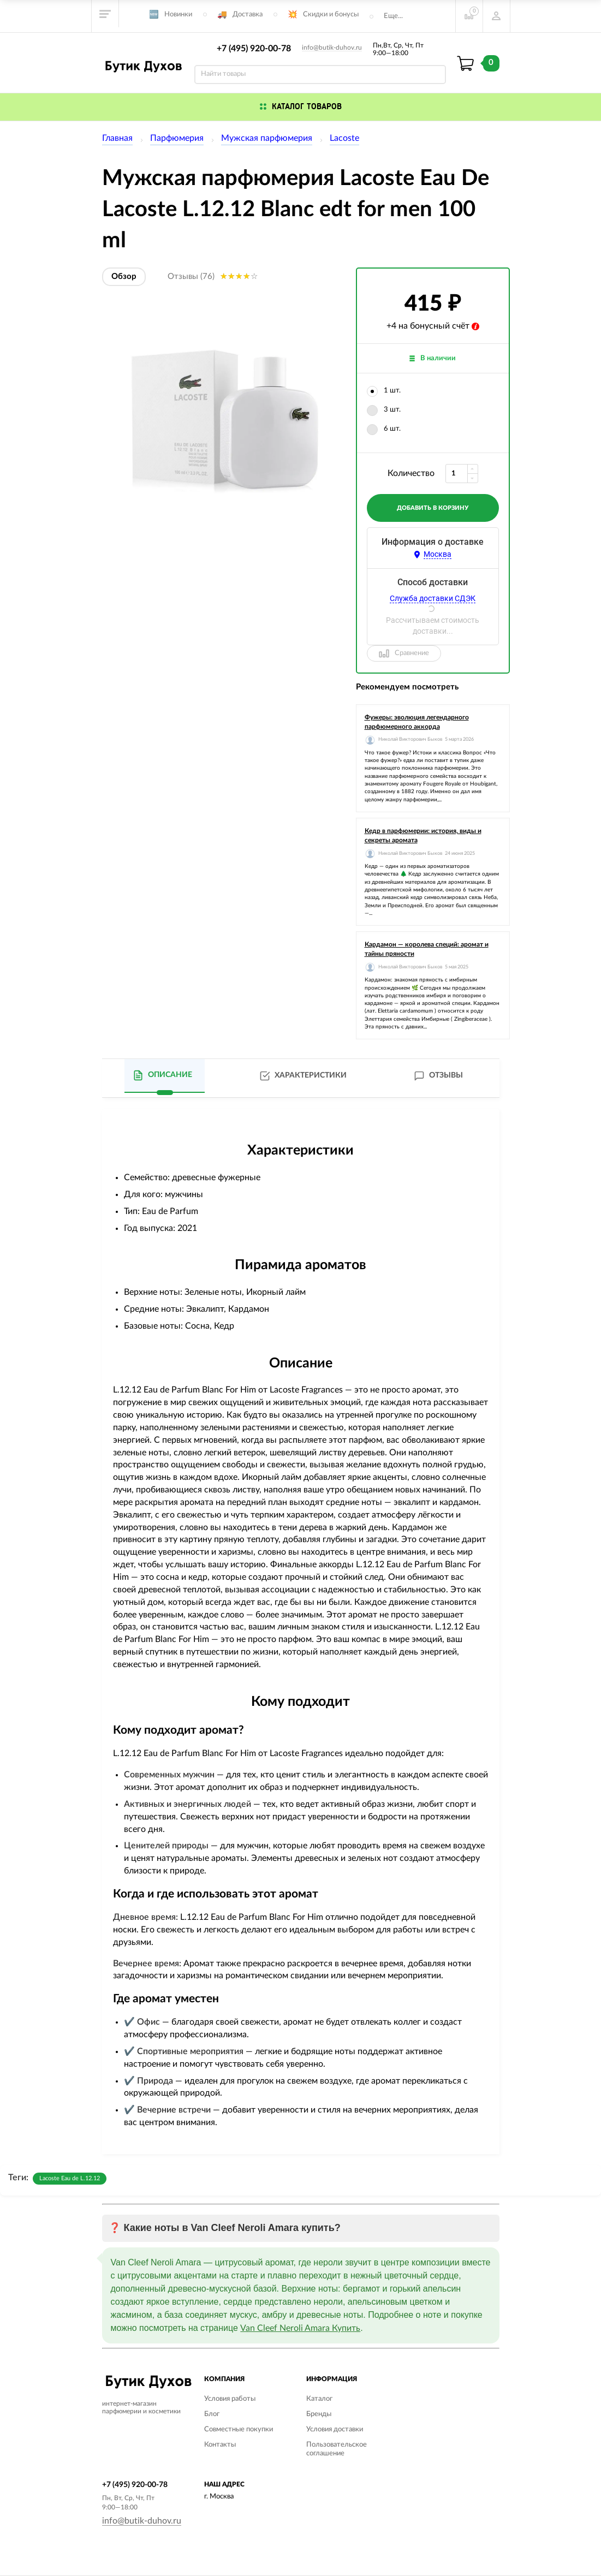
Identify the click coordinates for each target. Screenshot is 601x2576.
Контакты (220, 2444)
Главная (117, 138)
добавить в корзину (432, 508)
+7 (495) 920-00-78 (254, 48)
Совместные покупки (238, 2429)
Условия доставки (334, 2429)
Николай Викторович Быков (410, 739)
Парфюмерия (177, 138)
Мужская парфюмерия (266, 138)
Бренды (318, 2414)
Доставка (248, 14)
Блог (211, 2414)
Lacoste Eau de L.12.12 (69, 2178)
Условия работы (229, 2398)
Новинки (178, 14)
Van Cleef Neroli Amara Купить (300, 2328)
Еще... (393, 16)
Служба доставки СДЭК (432, 598)
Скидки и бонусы (331, 14)
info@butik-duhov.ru (332, 47)
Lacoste (344, 138)
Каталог (319, 2398)
